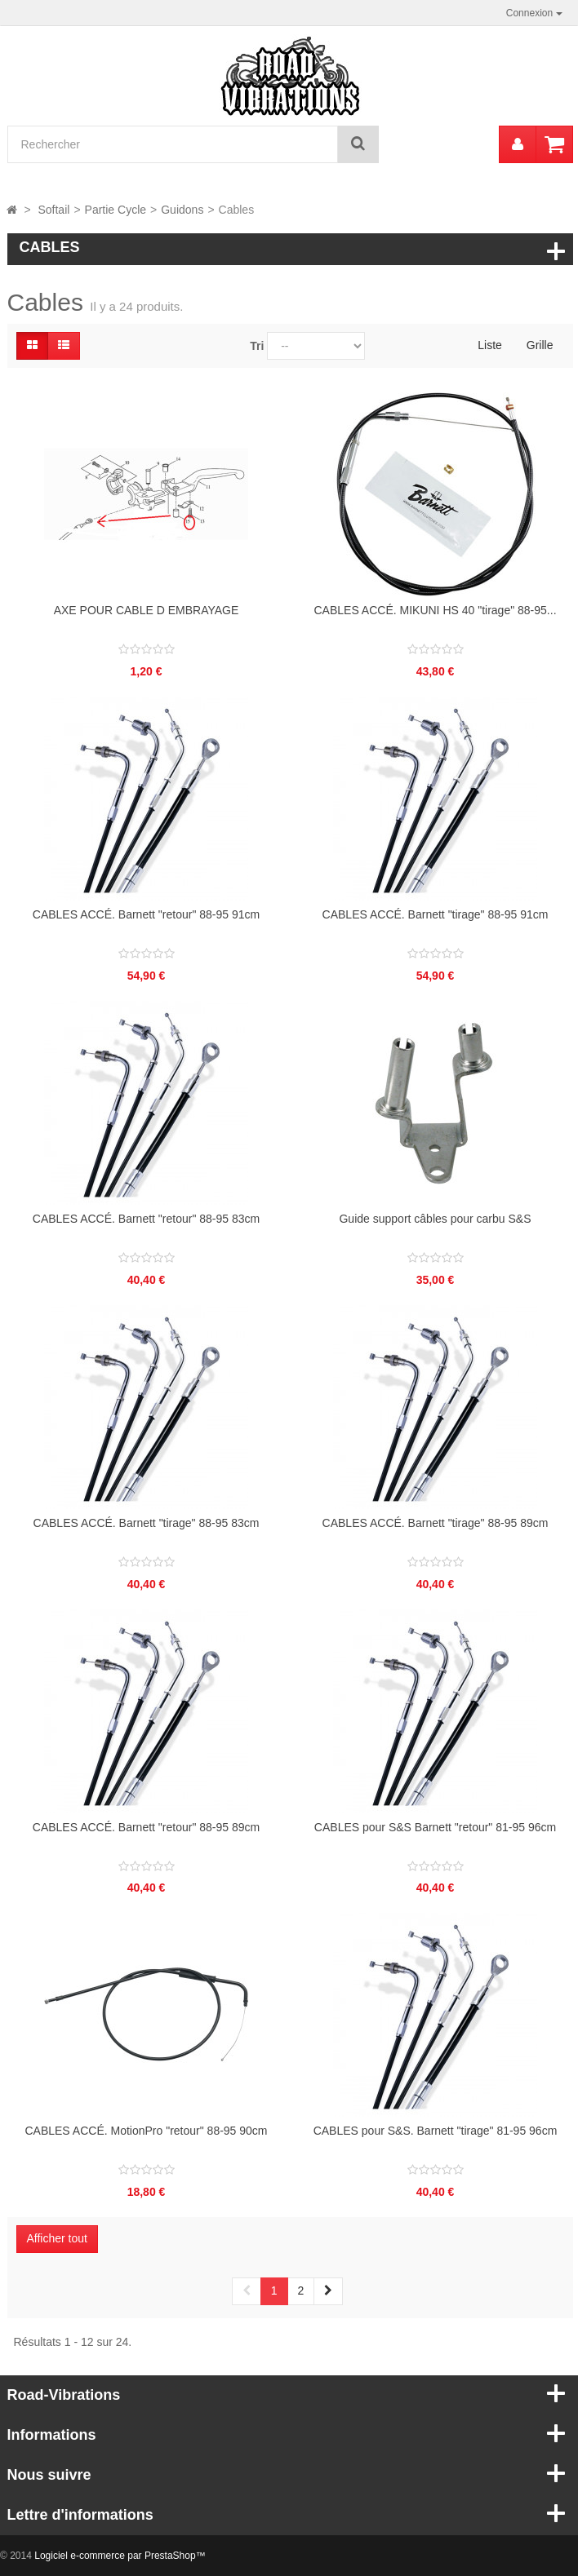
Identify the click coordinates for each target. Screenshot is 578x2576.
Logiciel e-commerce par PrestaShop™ (119, 2555)
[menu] (517, 144)
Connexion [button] (534, 13)
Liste (490, 345)
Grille (540, 345)
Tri (257, 345)
